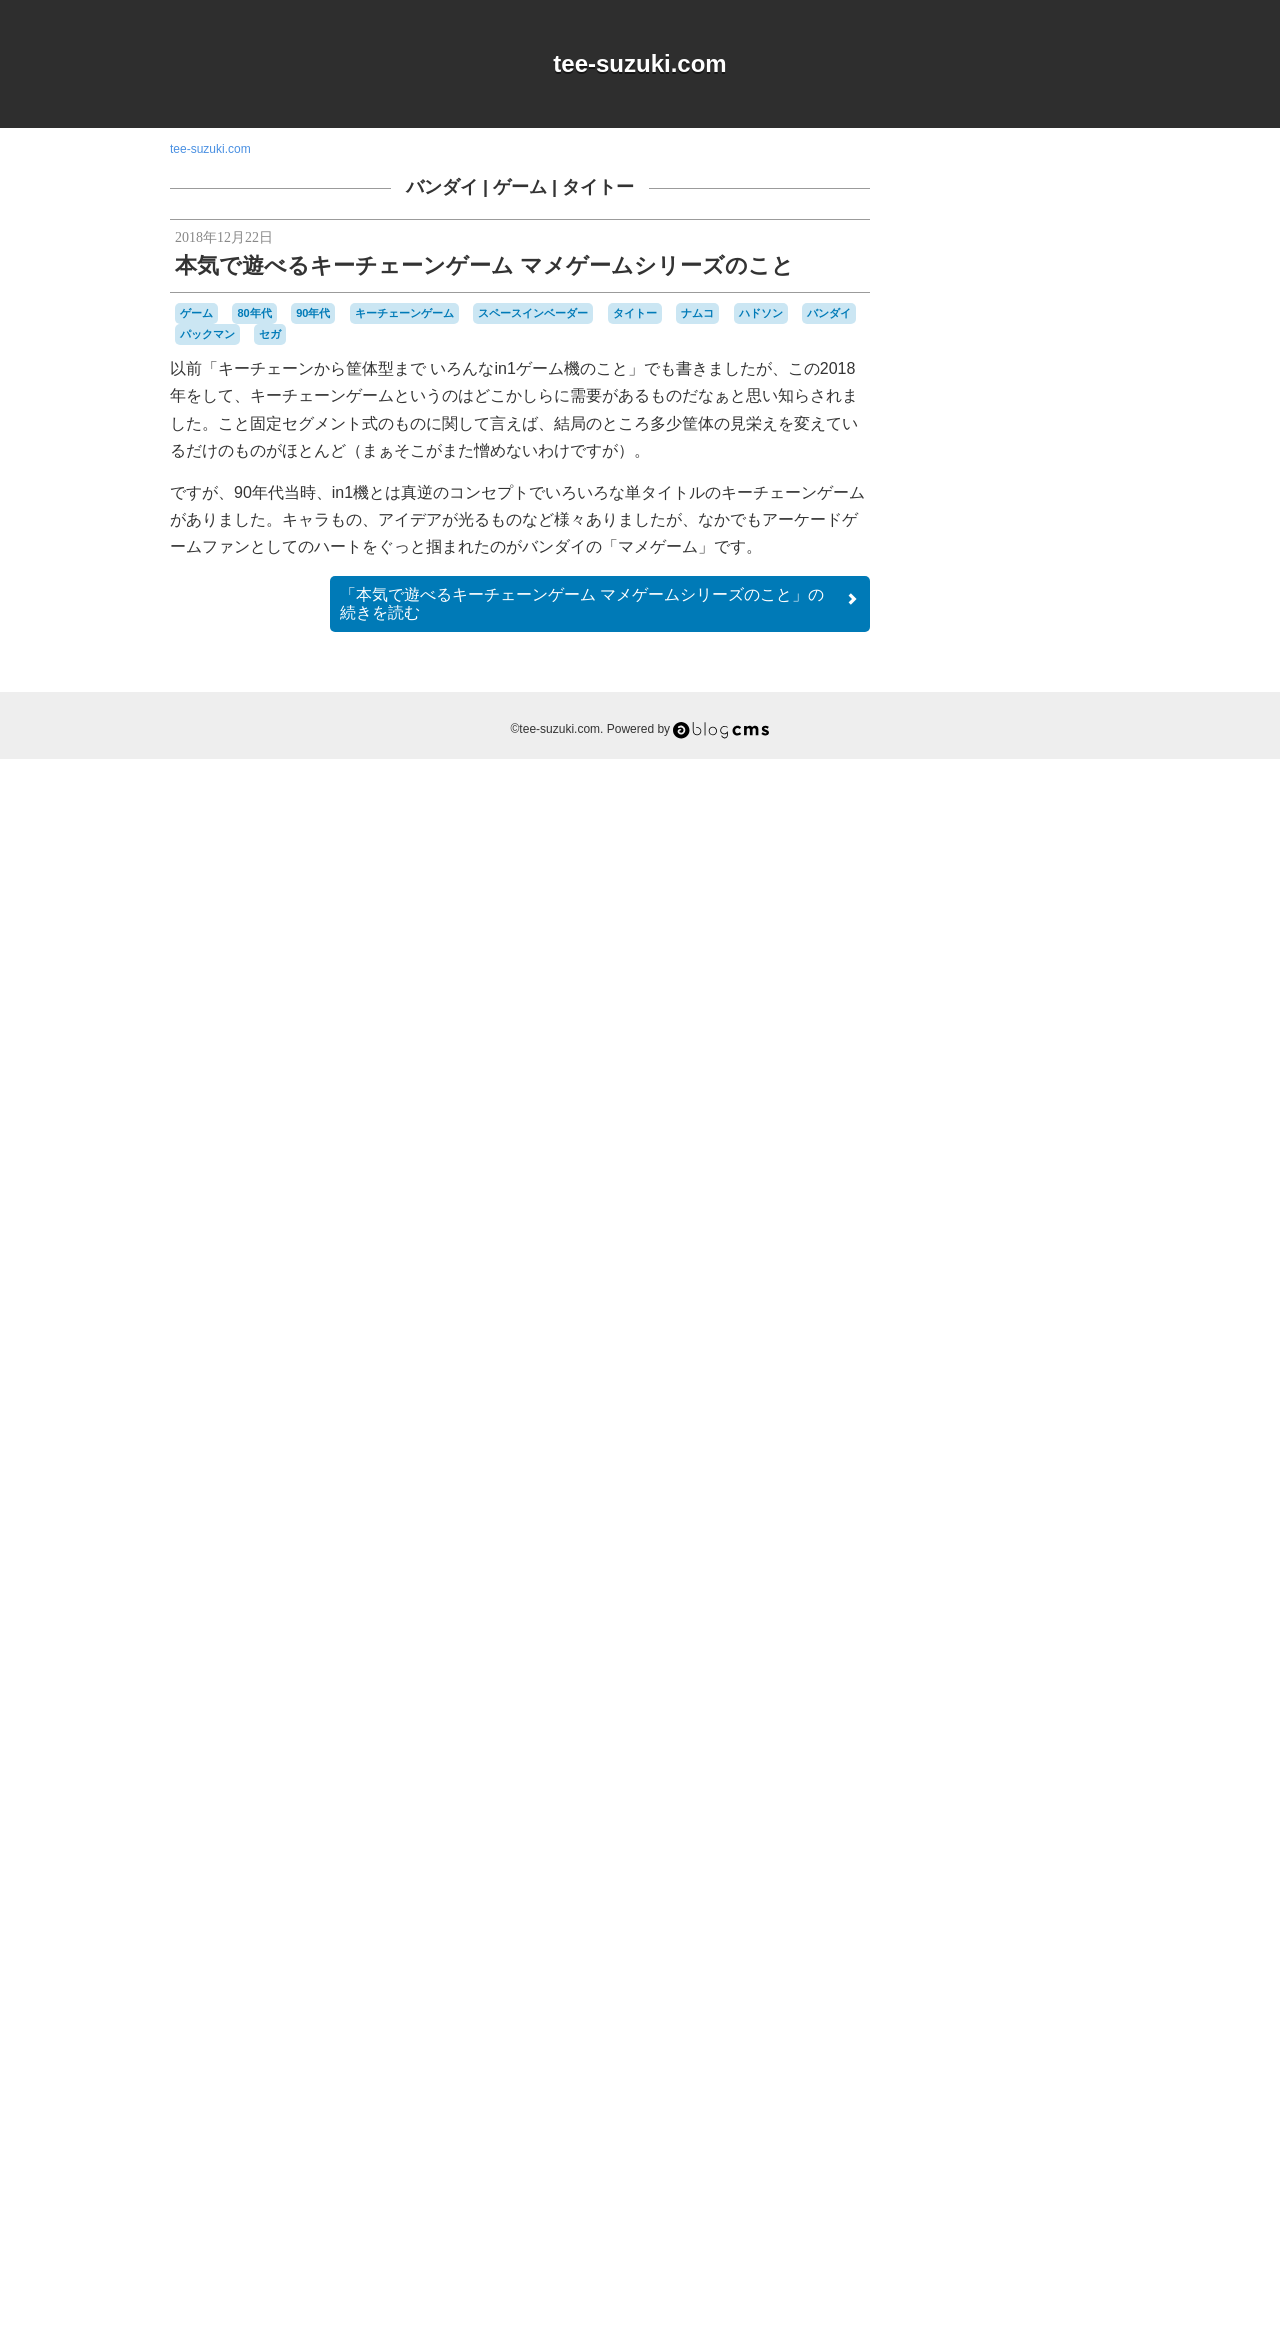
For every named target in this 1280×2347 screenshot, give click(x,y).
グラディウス (988, 1705)
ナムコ (697, 313)
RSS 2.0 (940, 2222)
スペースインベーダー (533, 313)
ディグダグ (986, 1890)
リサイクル (1029, 2036)
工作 (1065, 2072)
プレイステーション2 (997, 2019)
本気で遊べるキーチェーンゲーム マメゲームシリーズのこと (484, 265)
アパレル (988, 1645)
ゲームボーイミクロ (1008, 1787)
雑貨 (1049, 2109)
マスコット (955, 2036)
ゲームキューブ (1060, 1724)
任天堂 (1083, 2053)
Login (1001, 2222)
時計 (1051, 2091)
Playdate (971, 1628)
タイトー (598, 187)
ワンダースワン (1005, 2054)
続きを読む (600, 603)
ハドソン (761, 313)
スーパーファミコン (1026, 1853)
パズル (990, 1982)
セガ (270, 334)
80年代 (254, 313)
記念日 (1004, 2109)
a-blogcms (1066, 1589)
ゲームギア (955, 1742)
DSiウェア (947, 1609)
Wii (1080, 1628)
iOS (990, 1609)
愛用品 (976, 2090)
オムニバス (1051, 1646)
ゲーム (520, 187)
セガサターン (976, 1872)
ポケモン (1084, 2019)
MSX (1019, 1608)
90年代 (313, 313)
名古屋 (974, 2074)
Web (1053, 1627)
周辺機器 (1021, 2074)
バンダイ (442, 187)
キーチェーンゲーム (404, 313)
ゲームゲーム (1030, 1743)
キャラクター (1036, 1664)
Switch (1017, 1628)
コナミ (1057, 1797)
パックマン (207, 334)
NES (1051, 1609)
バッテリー (966, 1963)
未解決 (1088, 2092)
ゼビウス (1041, 1872)
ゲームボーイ (1042, 1759)
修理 (936, 2072)
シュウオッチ (1050, 1815)
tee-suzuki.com (639, 63)
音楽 (1083, 2110)
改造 (1019, 2091)
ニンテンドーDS (964, 1927)
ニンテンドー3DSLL (1043, 1908)
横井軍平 (948, 2110)
